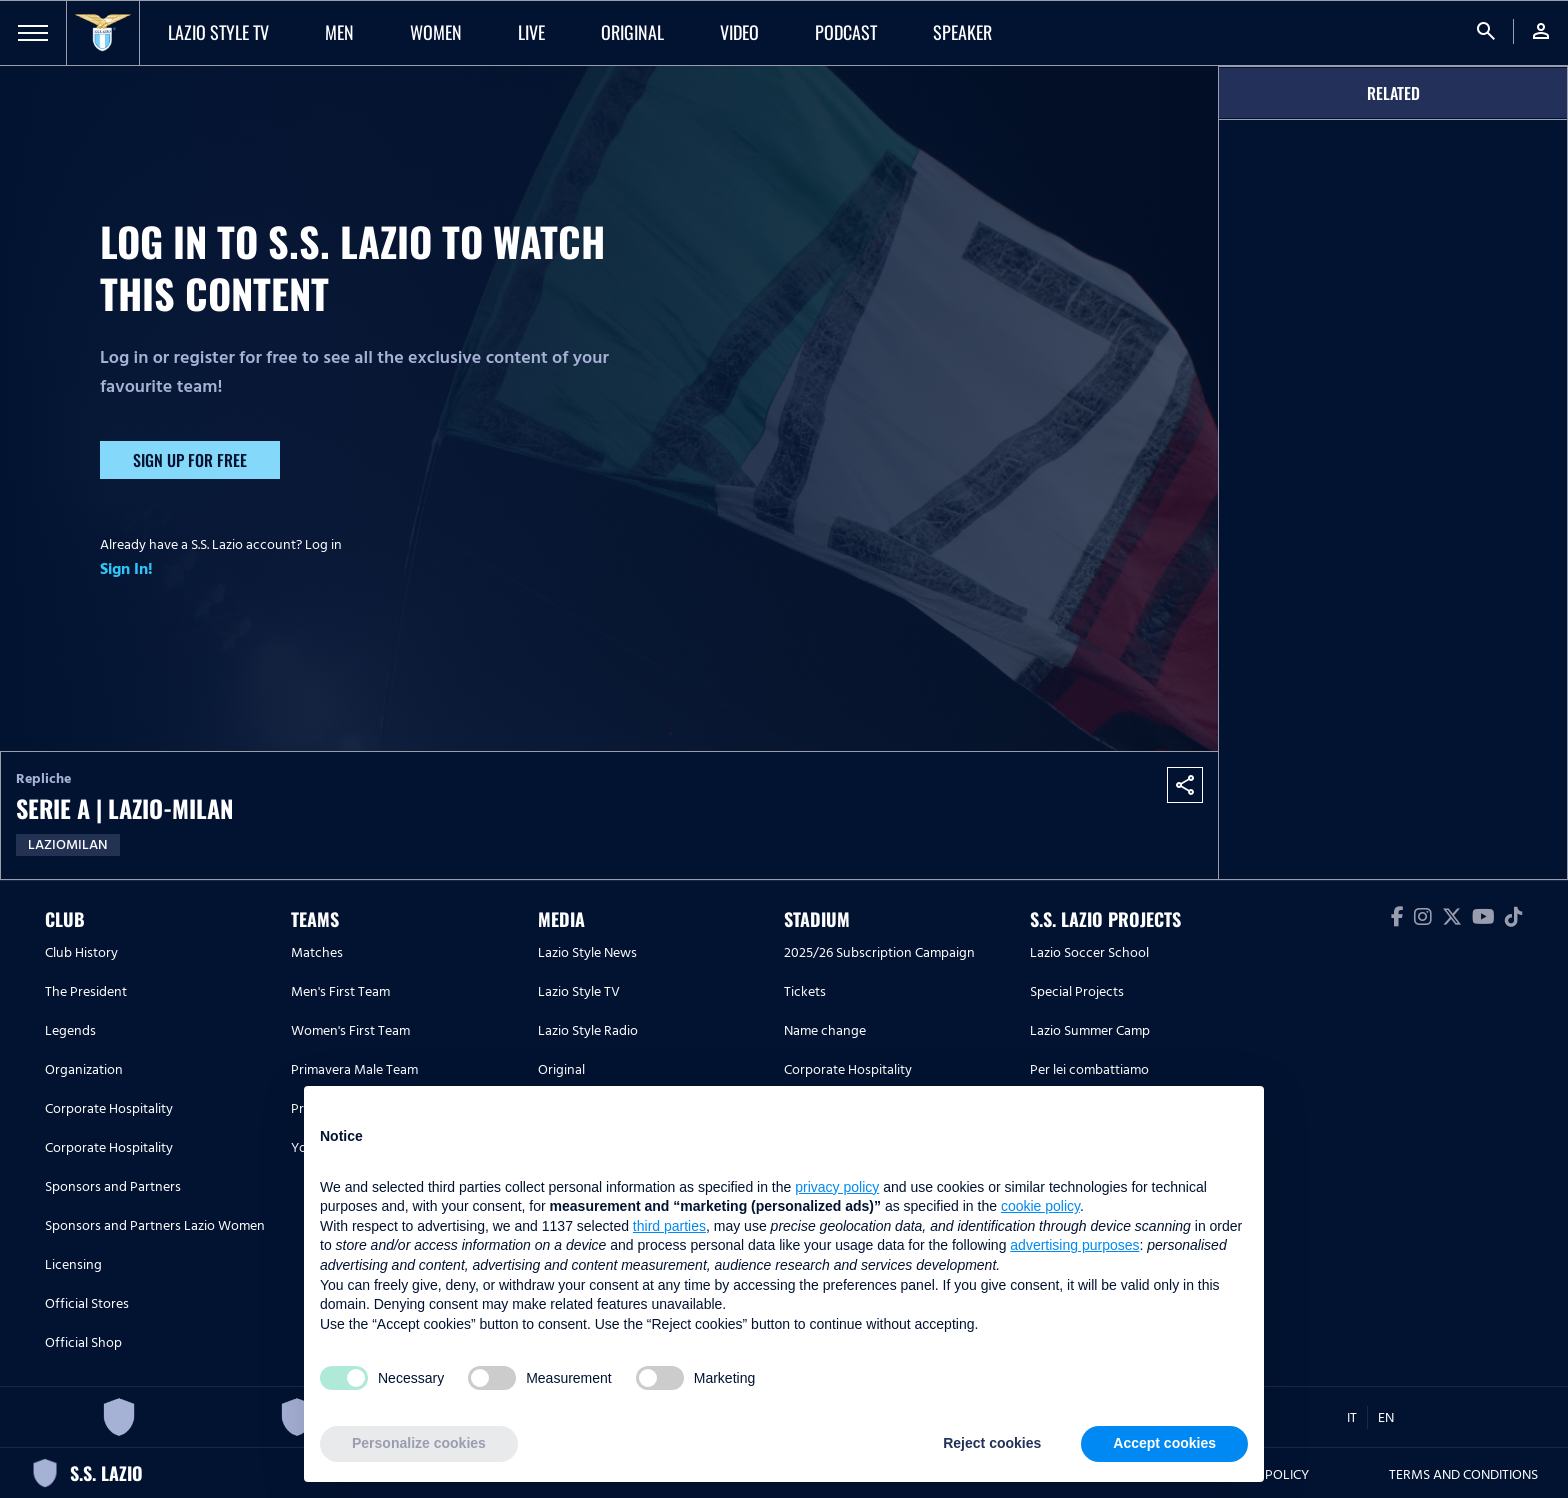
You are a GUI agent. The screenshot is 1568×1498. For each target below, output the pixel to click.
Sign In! (126, 569)
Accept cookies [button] (1164, 1443)
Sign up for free (190, 460)
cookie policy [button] (1040, 1206)
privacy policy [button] (837, 1187)
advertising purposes (1074, 1245)
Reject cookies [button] (992, 1443)
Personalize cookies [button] (419, 1443)
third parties (669, 1226)
